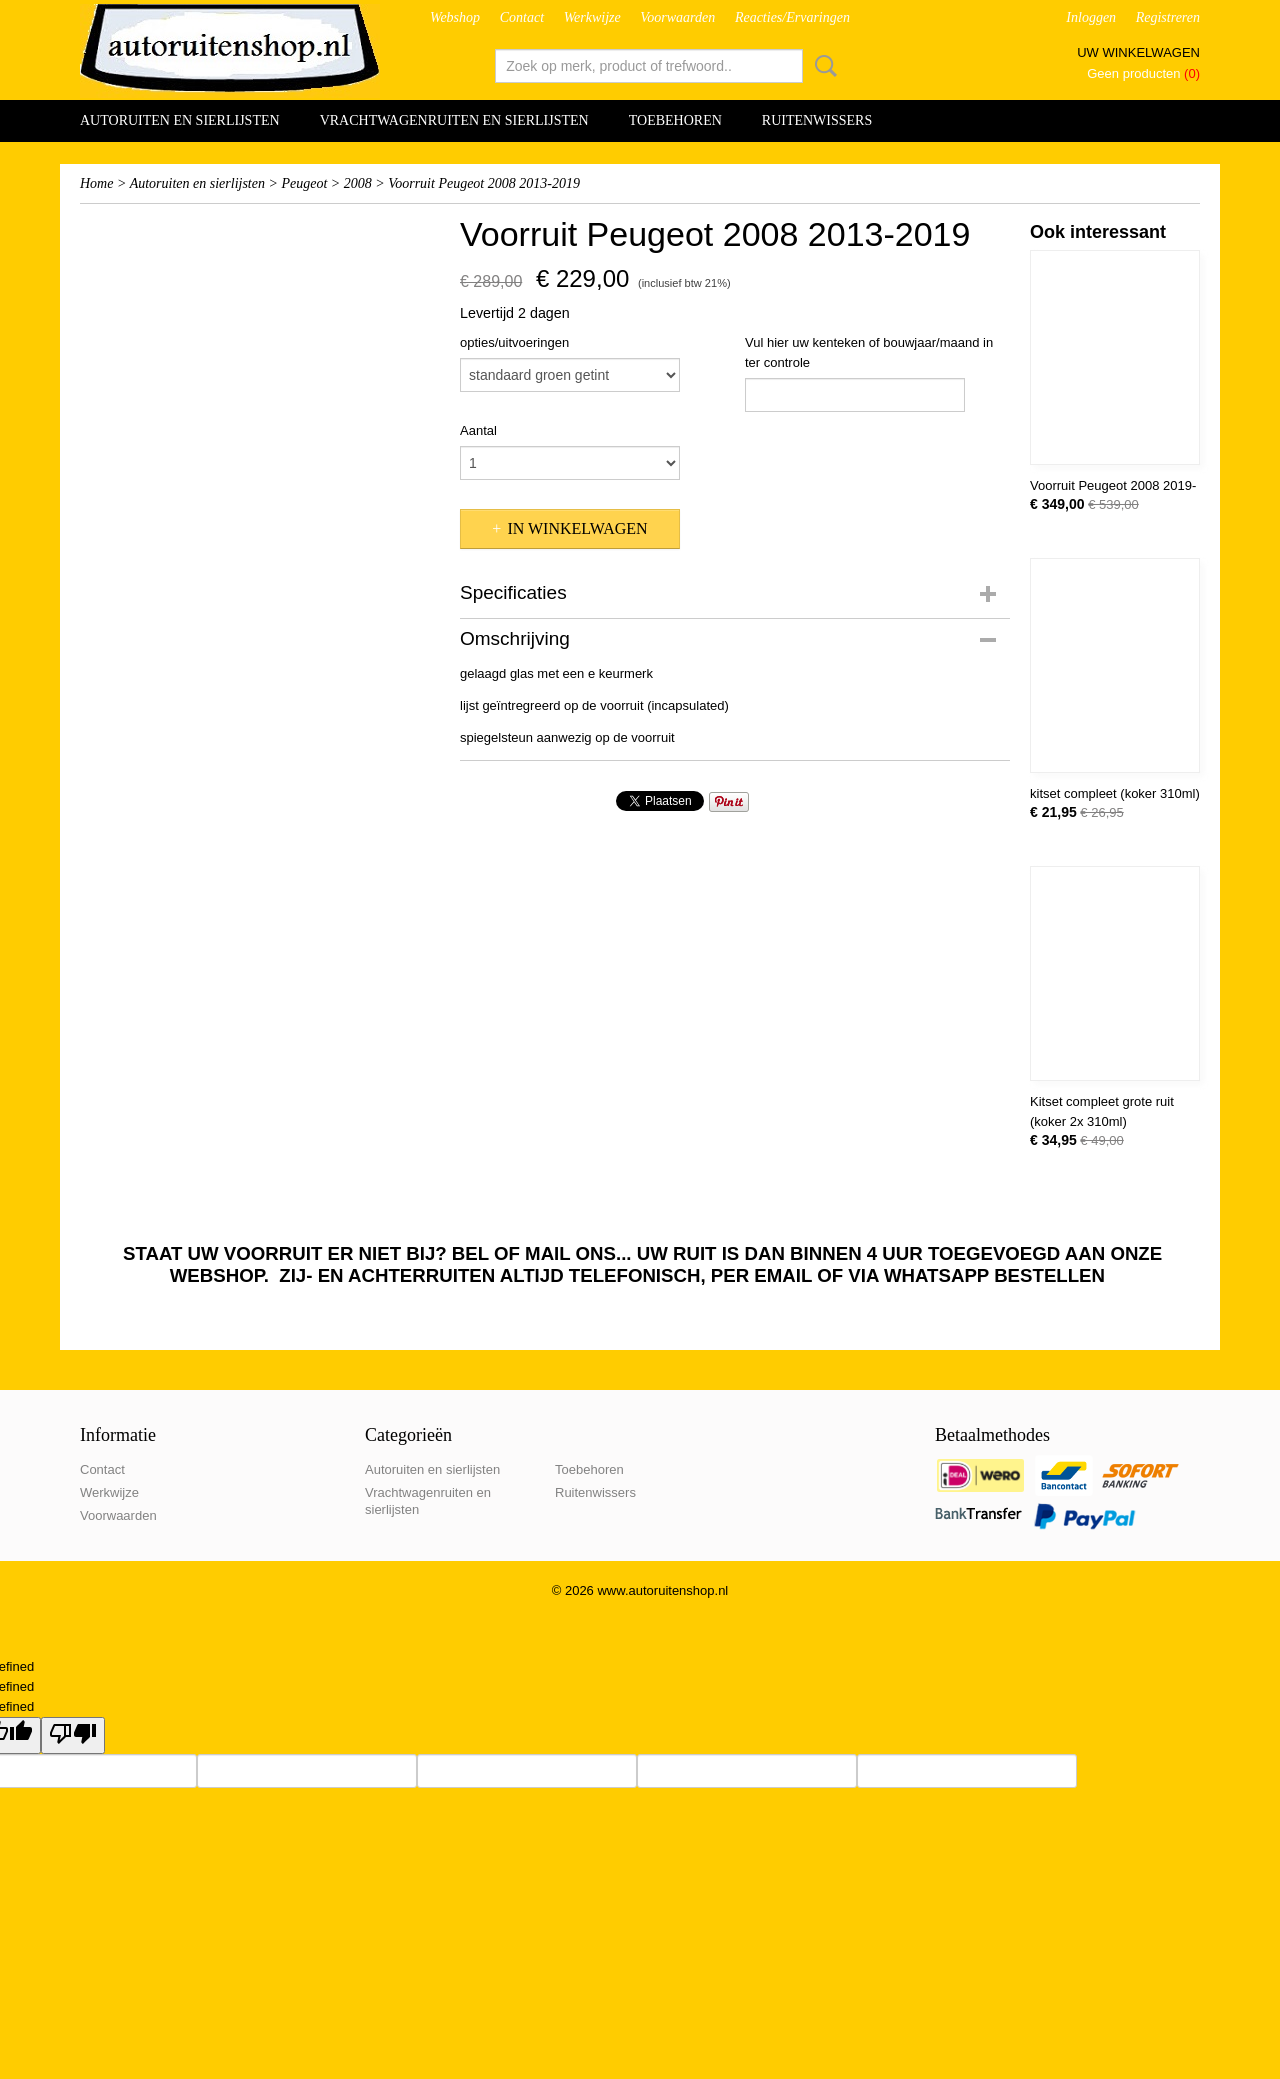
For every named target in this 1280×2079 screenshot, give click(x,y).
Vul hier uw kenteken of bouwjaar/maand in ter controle (869, 352)
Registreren (1168, 17)
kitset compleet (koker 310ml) (1115, 793)
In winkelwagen (577, 528)
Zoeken (822, 66)
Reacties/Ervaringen (792, 17)
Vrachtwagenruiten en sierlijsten (454, 120)
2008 (358, 183)
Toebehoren (675, 120)
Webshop (455, 17)
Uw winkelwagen (1138, 52)
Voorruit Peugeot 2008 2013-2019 (484, 183)
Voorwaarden (677, 17)
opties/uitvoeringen (514, 342)
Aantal (478, 430)
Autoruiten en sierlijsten (180, 120)
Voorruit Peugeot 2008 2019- (1113, 485)
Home (96, 183)
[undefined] (73, 1735)
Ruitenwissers (817, 120)
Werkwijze (592, 17)
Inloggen (1091, 17)
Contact (522, 17)
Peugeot (304, 183)
